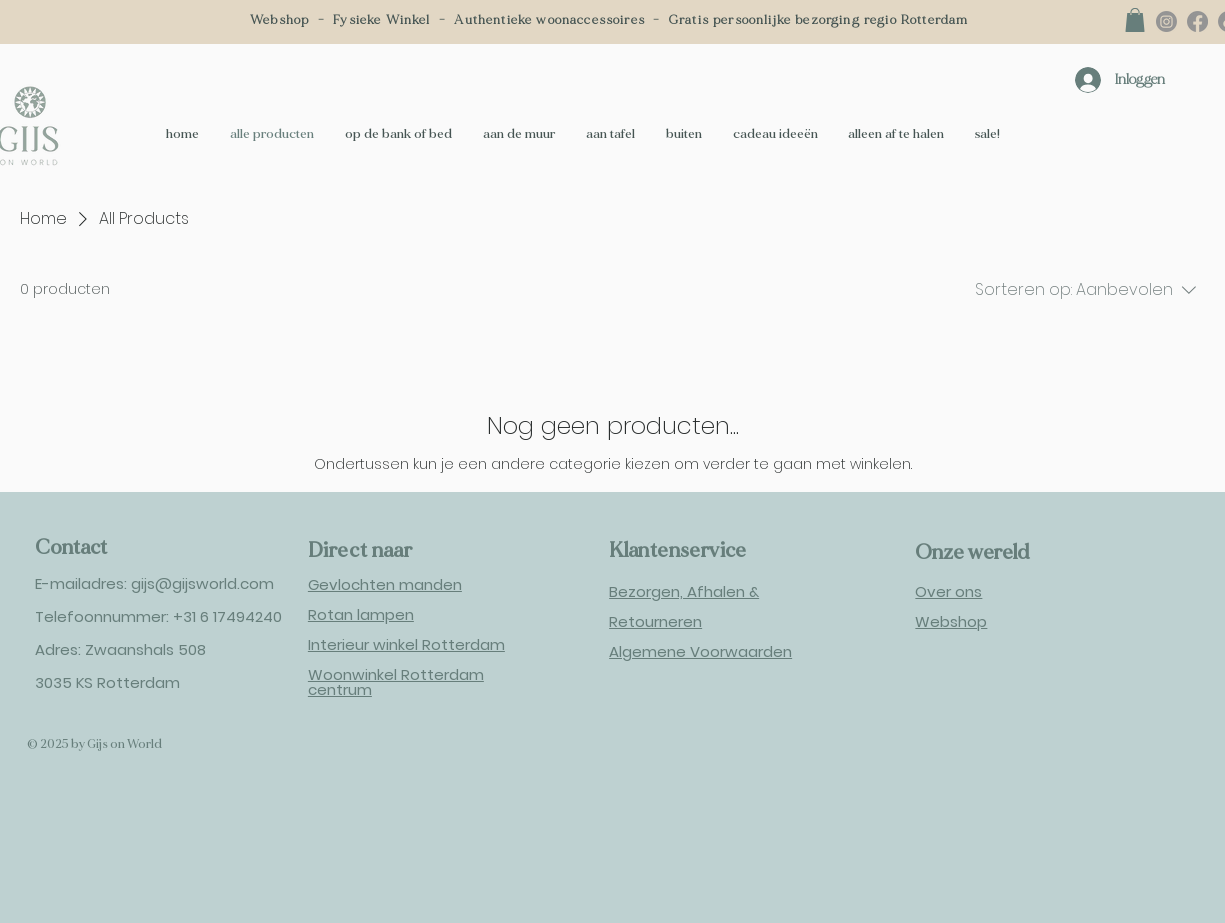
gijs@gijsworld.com (202, 583)
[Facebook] (1197, 21)
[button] (1135, 20)
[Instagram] (1166, 21)
